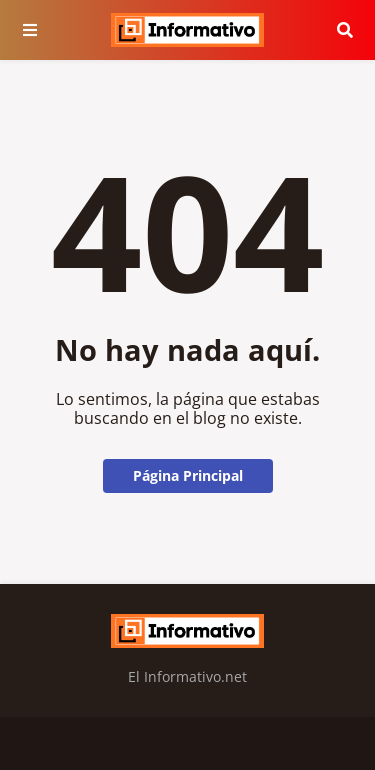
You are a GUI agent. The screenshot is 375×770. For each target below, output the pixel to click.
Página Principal (188, 475)
